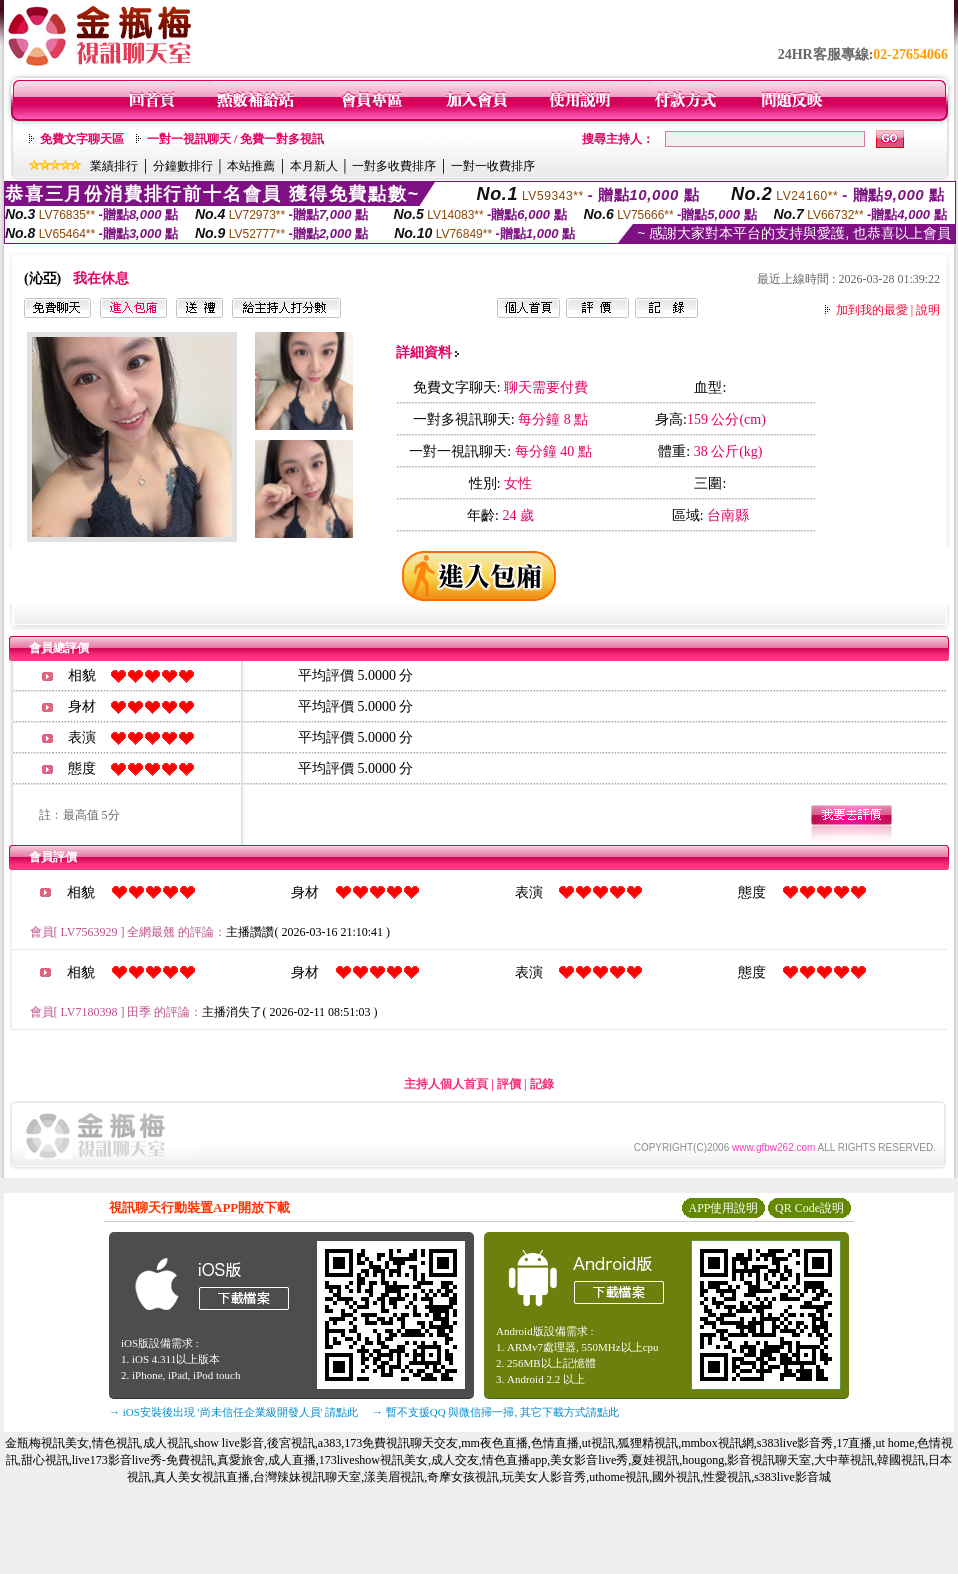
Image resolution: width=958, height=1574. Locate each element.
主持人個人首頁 (446, 1084)
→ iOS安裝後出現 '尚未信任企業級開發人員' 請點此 (233, 1412)
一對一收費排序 (493, 166)
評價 (509, 1084)
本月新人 (314, 166)
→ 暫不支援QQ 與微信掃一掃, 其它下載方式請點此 (495, 1412)
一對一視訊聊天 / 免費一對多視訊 (235, 139)
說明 (928, 310)
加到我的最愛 (872, 310)
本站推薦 (251, 166)
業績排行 (114, 166)
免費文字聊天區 (82, 139)
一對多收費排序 (394, 166)
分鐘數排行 (183, 166)
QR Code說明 (809, 1208)
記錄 (542, 1084)
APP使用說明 (723, 1208)
